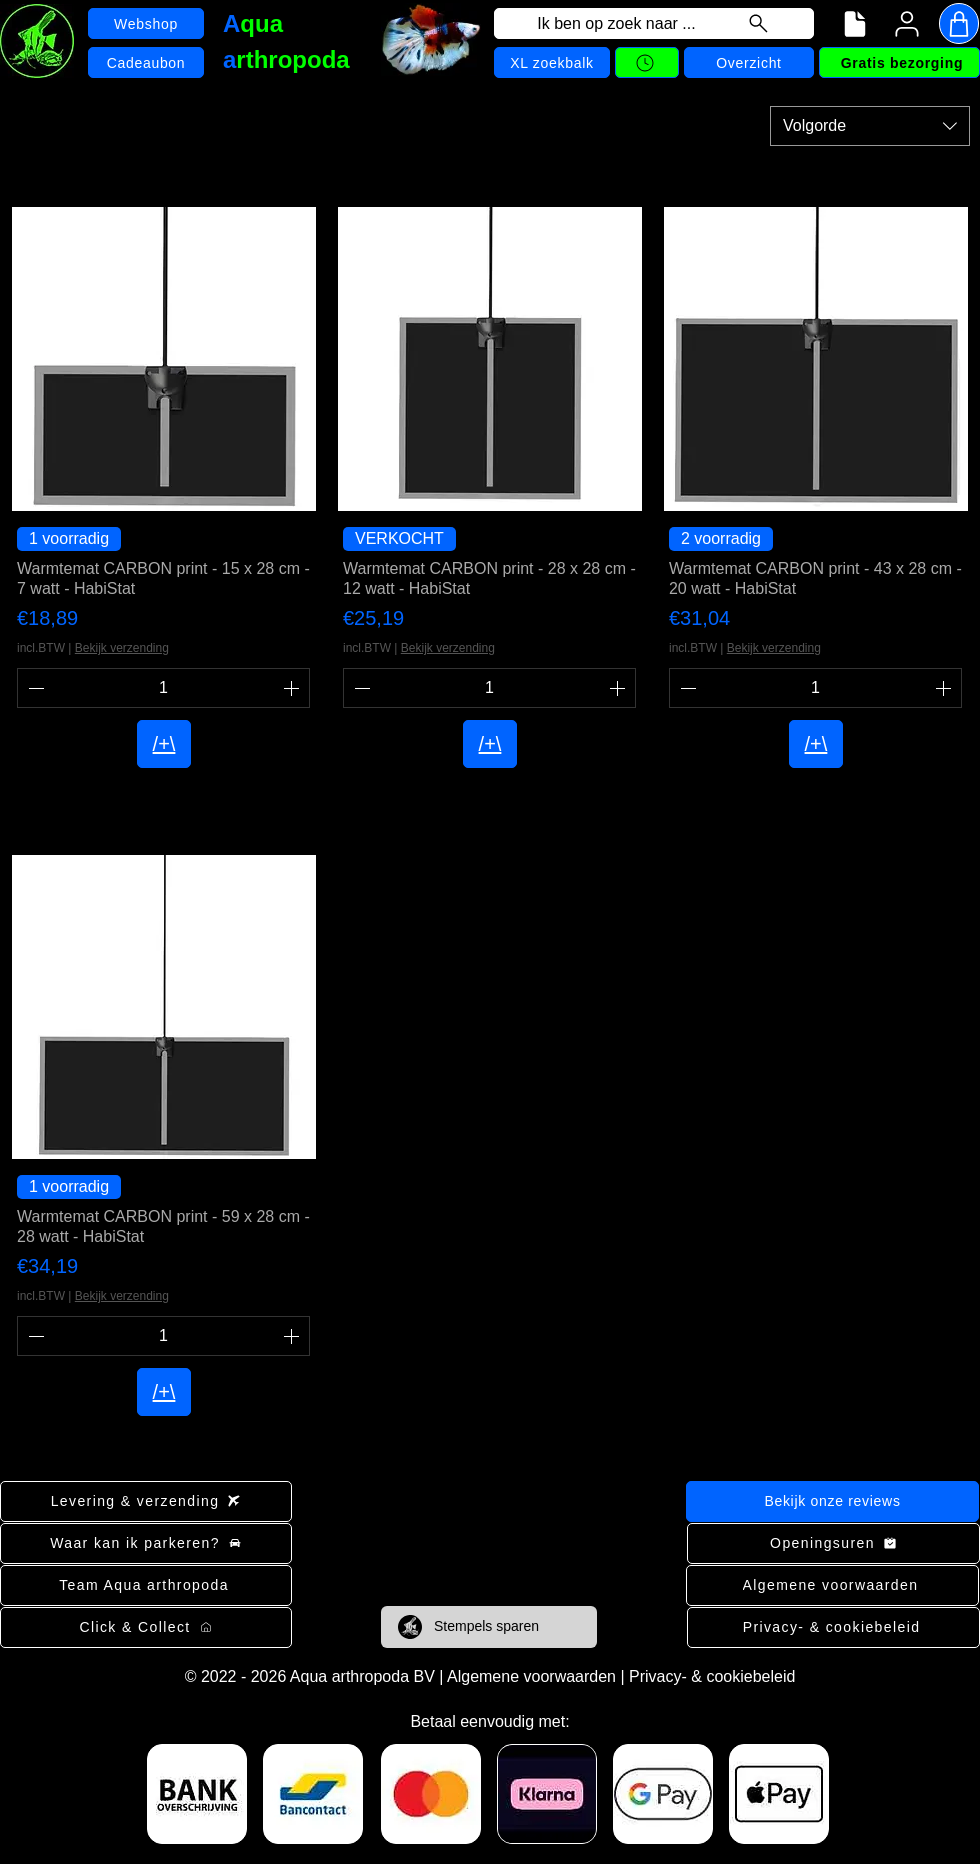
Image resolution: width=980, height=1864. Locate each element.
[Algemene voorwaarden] (832, 1585)
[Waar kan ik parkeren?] (146, 1543)
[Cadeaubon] (146, 62)
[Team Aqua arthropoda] (146, 1585)
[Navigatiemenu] (855, 24)
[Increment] (293, 688)
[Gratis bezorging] (899, 62)
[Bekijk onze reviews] (832, 1501)
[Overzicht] (749, 62)
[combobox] (870, 126)
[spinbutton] (163, 688)
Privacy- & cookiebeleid (712, 1676)
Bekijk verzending (122, 648)
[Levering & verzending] (146, 1501)
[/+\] (164, 744)
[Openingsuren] (833, 1543)
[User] (907, 24)
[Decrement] (34, 688)
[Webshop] (146, 23)
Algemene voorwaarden (531, 1676)
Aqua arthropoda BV (362, 1676)
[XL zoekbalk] (552, 62)
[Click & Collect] (146, 1627)
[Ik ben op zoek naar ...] (654, 23)
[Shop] (959, 23)
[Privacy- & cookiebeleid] (833, 1627)
